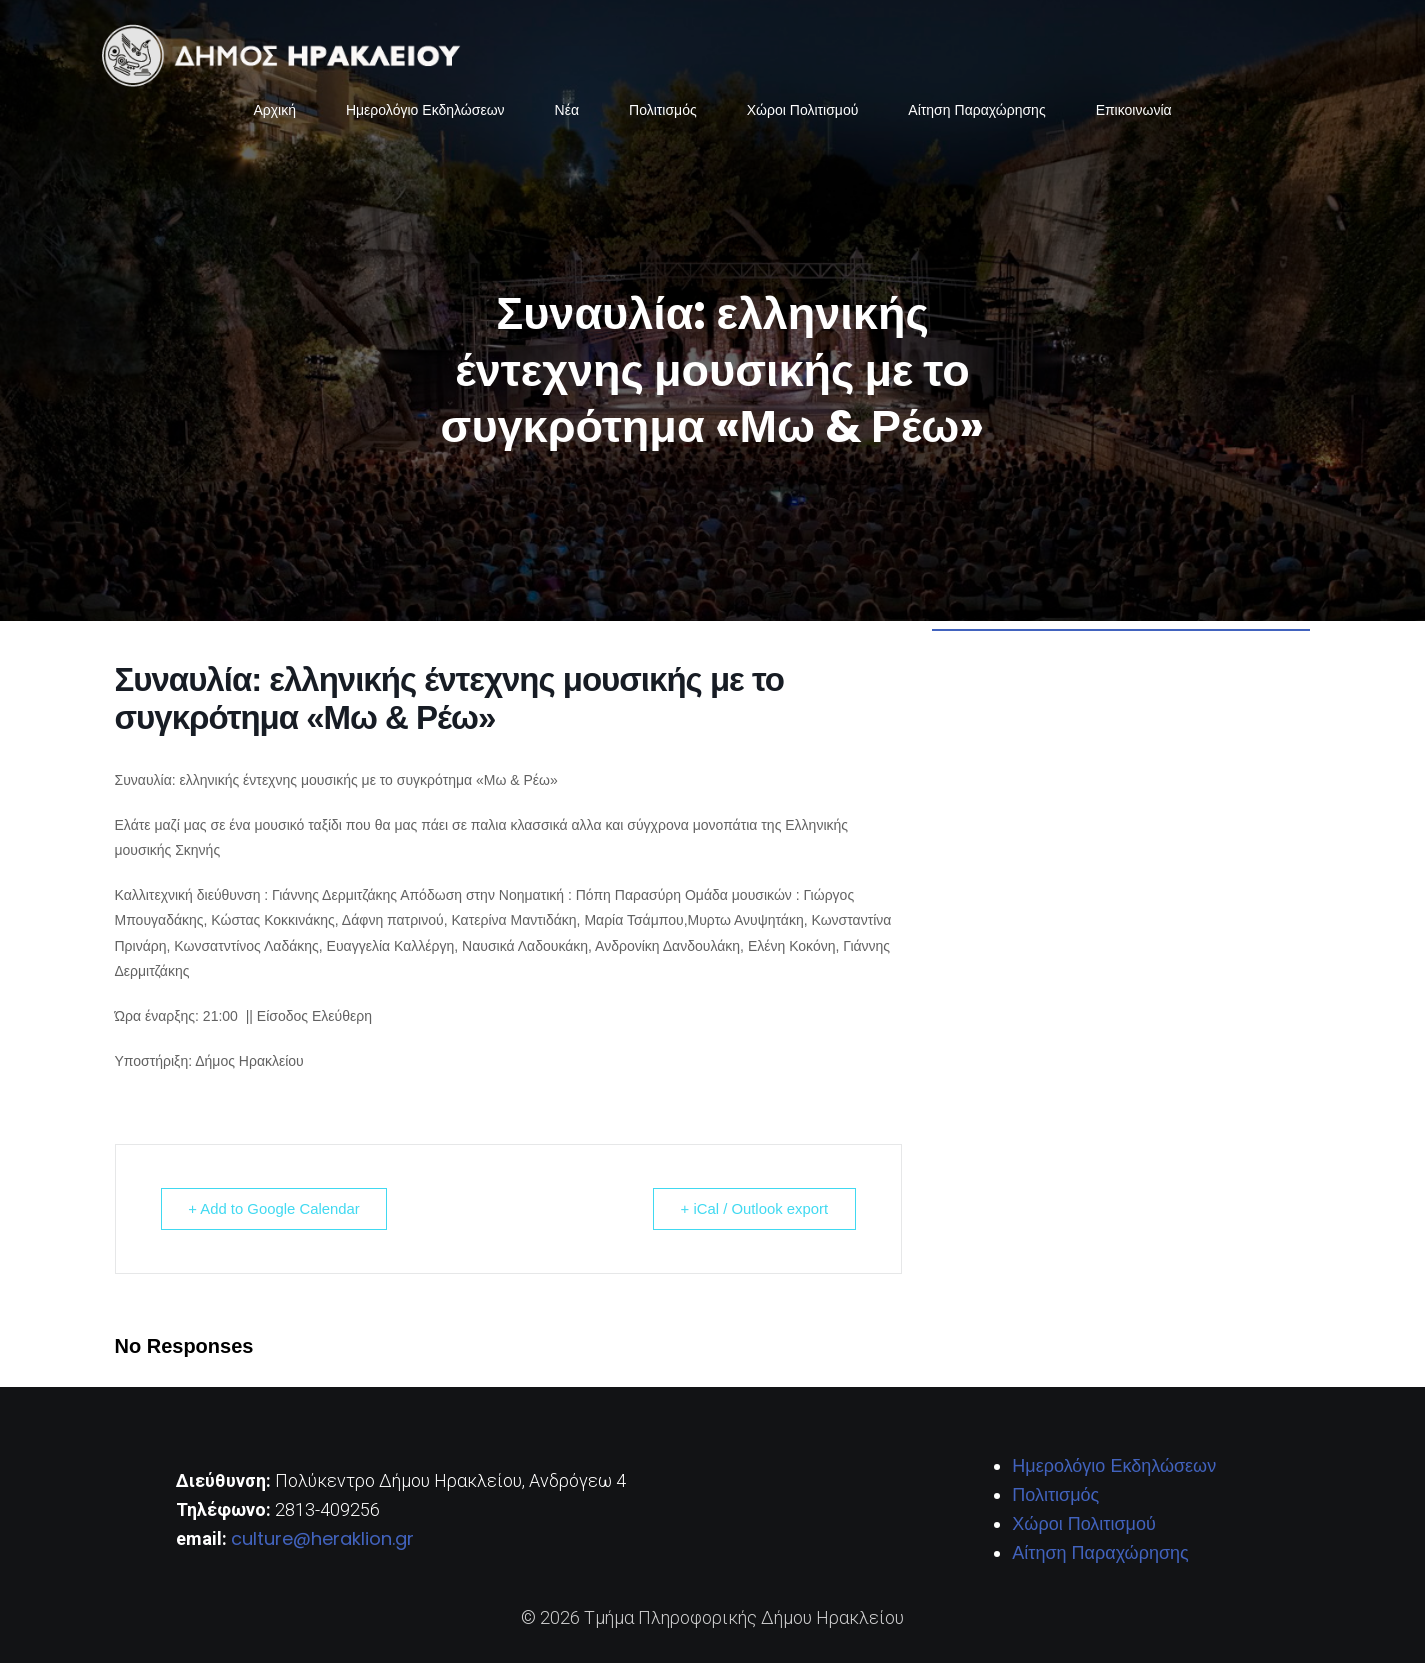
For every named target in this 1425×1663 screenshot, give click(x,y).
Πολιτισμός (663, 110)
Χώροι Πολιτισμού (803, 110)
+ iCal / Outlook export (752, 1208)
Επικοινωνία (1134, 110)
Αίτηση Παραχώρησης (976, 110)
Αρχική (274, 110)
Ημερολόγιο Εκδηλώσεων (425, 110)
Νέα (567, 110)
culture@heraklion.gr (322, 1538)
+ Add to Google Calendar (276, 1208)
